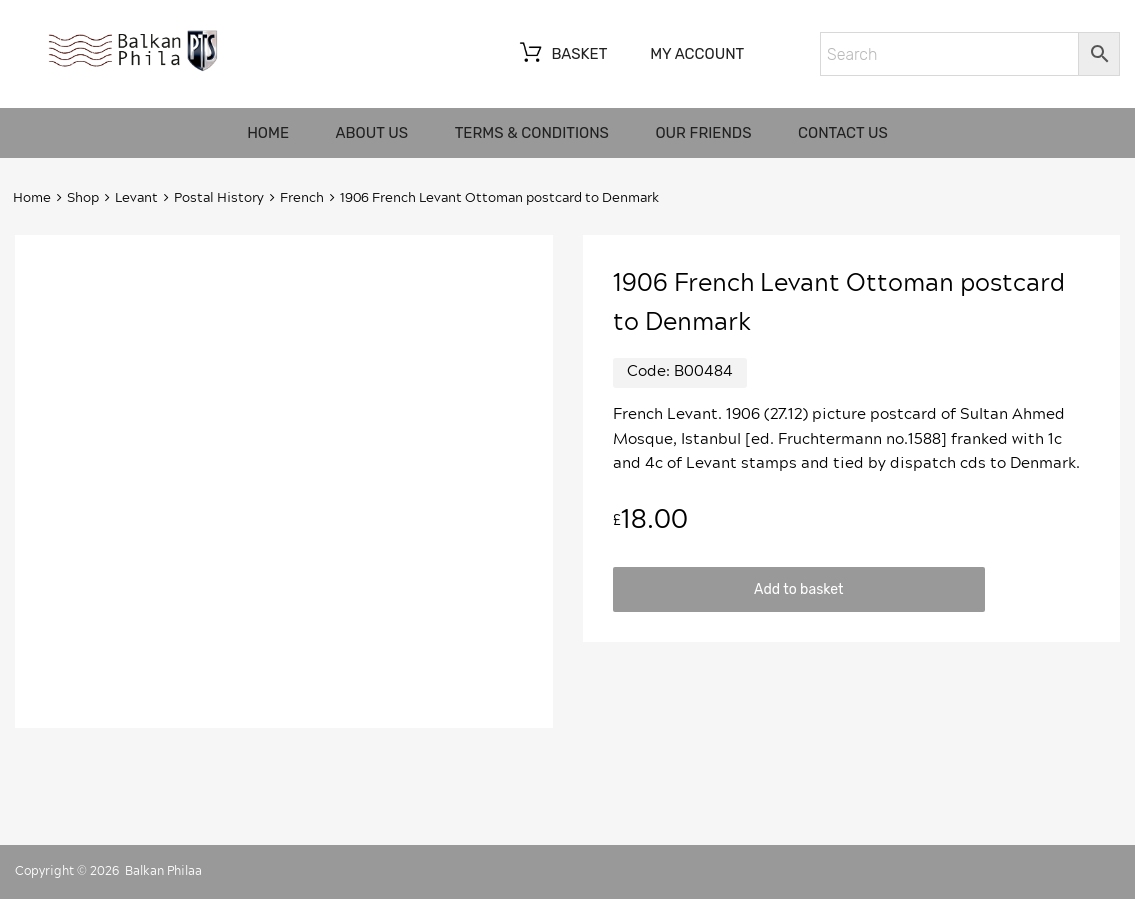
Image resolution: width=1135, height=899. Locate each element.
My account (697, 54)
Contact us (843, 133)
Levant (136, 198)
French (302, 198)
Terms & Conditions (532, 133)
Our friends (703, 133)
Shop (83, 198)
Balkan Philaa (163, 871)
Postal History (219, 198)
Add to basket (798, 589)
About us (372, 133)
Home (268, 133)
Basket (561, 55)
